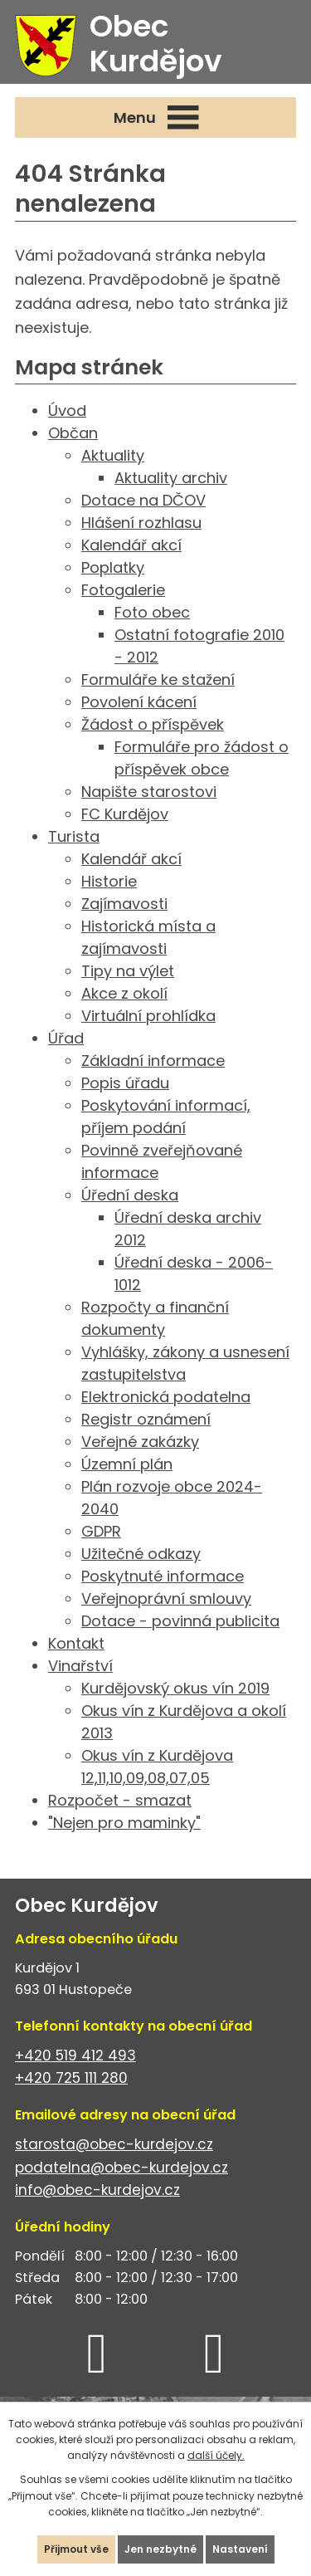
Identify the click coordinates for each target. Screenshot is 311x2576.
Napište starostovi (148, 791)
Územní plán (127, 1464)
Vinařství (80, 1665)
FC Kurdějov (124, 814)
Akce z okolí (124, 993)
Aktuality (112, 455)
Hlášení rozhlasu (141, 522)
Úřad (66, 1038)
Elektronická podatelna (165, 1396)
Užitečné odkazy (141, 1553)
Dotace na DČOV (143, 500)
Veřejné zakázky (140, 1441)
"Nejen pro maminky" (124, 1822)
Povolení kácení (139, 702)
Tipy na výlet (127, 971)
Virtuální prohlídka (148, 1015)
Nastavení (240, 2549)
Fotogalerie (123, 589)
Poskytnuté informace (162, 1576)
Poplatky (112, 567)
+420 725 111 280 (71, 2078)
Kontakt (76, 1643)
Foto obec (152, 612)
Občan (73, 433)
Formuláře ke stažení (158, 679)
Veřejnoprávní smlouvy (166, 1598)
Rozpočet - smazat (120, 1800)
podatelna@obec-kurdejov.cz (121, 2168)
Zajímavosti (124, 903)
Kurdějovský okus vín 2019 (175, 1688)
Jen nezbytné (160, 2549)
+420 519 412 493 (75, 2055)
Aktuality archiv (170, 477)
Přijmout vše (76, 2549)
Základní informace (153, 1060)
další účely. (216, 2455)
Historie (109, 881)
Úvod (67, 410)
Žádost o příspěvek (152, 724)
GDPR (101, 1531)
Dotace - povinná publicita (180, 1621)
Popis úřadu (125, 1083)
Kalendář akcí (131, 545)
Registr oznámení (146, 1419)
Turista (74, 836)
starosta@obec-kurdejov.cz (114, 2144)
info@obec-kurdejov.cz (97, 2190)
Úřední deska (129, 1195)
